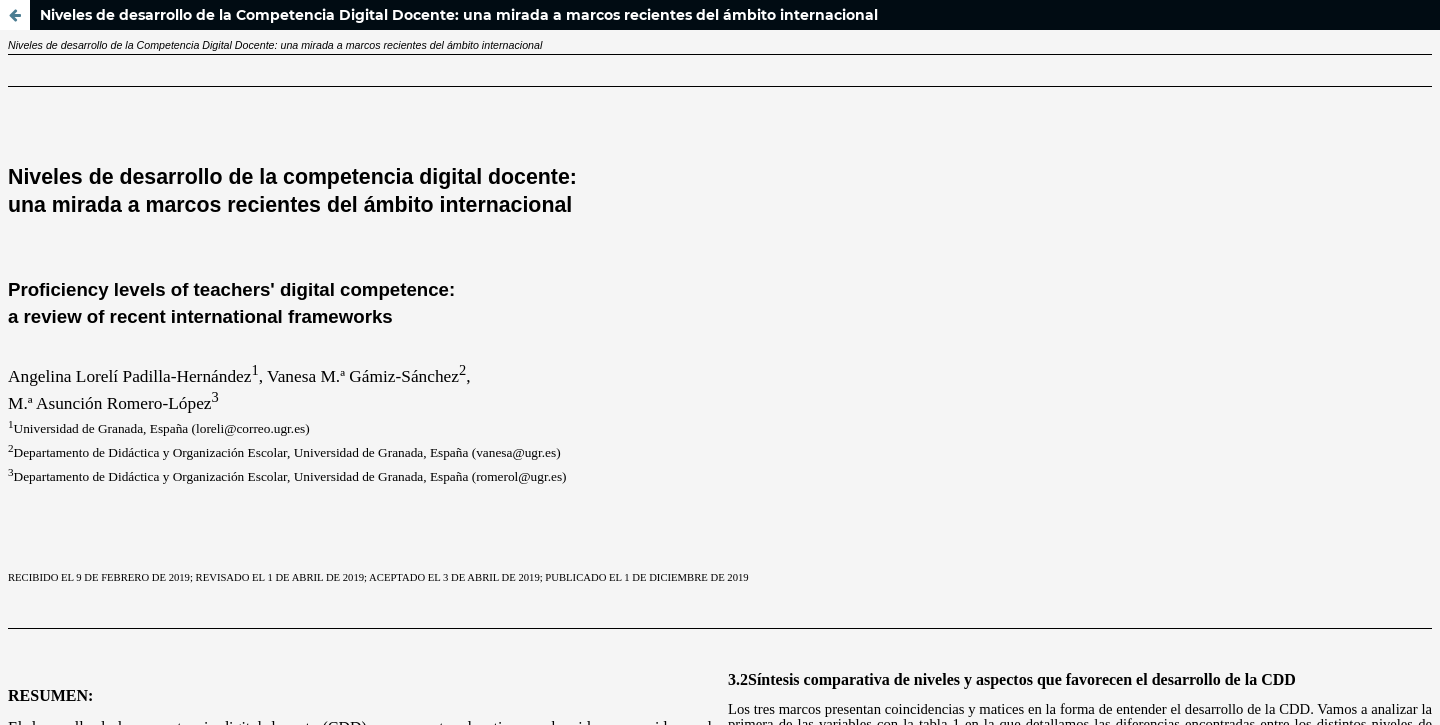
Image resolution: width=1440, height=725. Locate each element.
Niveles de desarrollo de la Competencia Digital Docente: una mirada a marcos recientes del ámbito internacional (459, 15)
